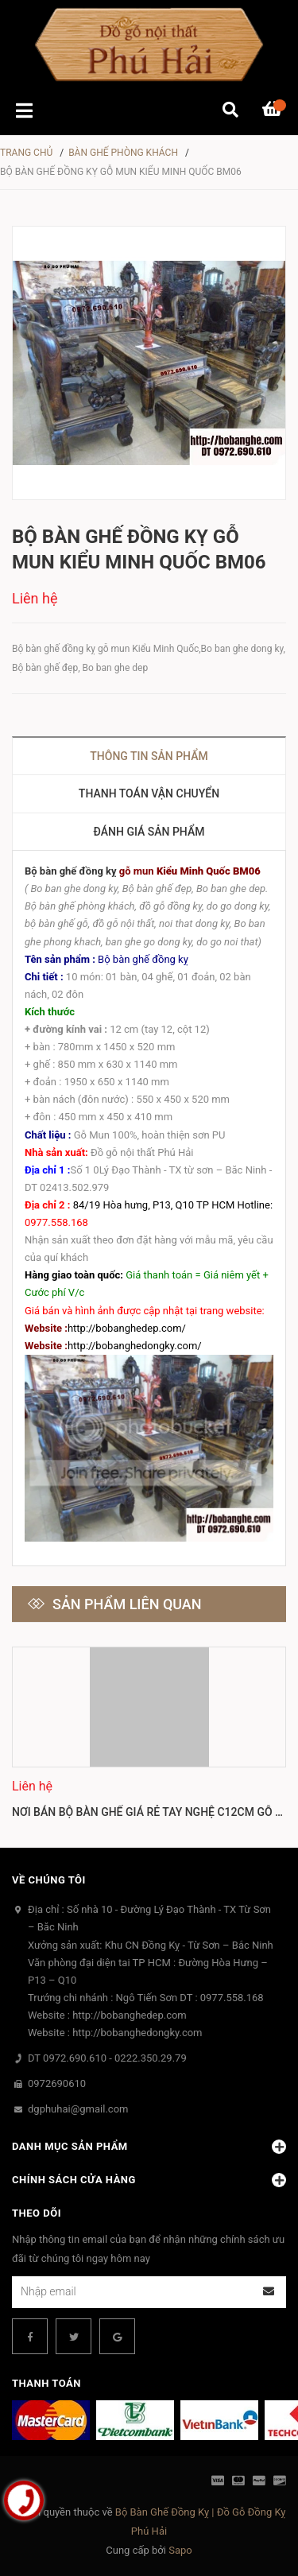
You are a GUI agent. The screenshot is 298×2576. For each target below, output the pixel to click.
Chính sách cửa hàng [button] (149, 2180)
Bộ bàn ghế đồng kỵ (71, 871)
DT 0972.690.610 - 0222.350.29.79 (107, 2058)
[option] (149, 1736)
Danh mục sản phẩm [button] (149, 2147)
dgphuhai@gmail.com (78, 2109)
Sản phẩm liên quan (127, 1604)
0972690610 (57, 2083)
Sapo (180, 2550)
